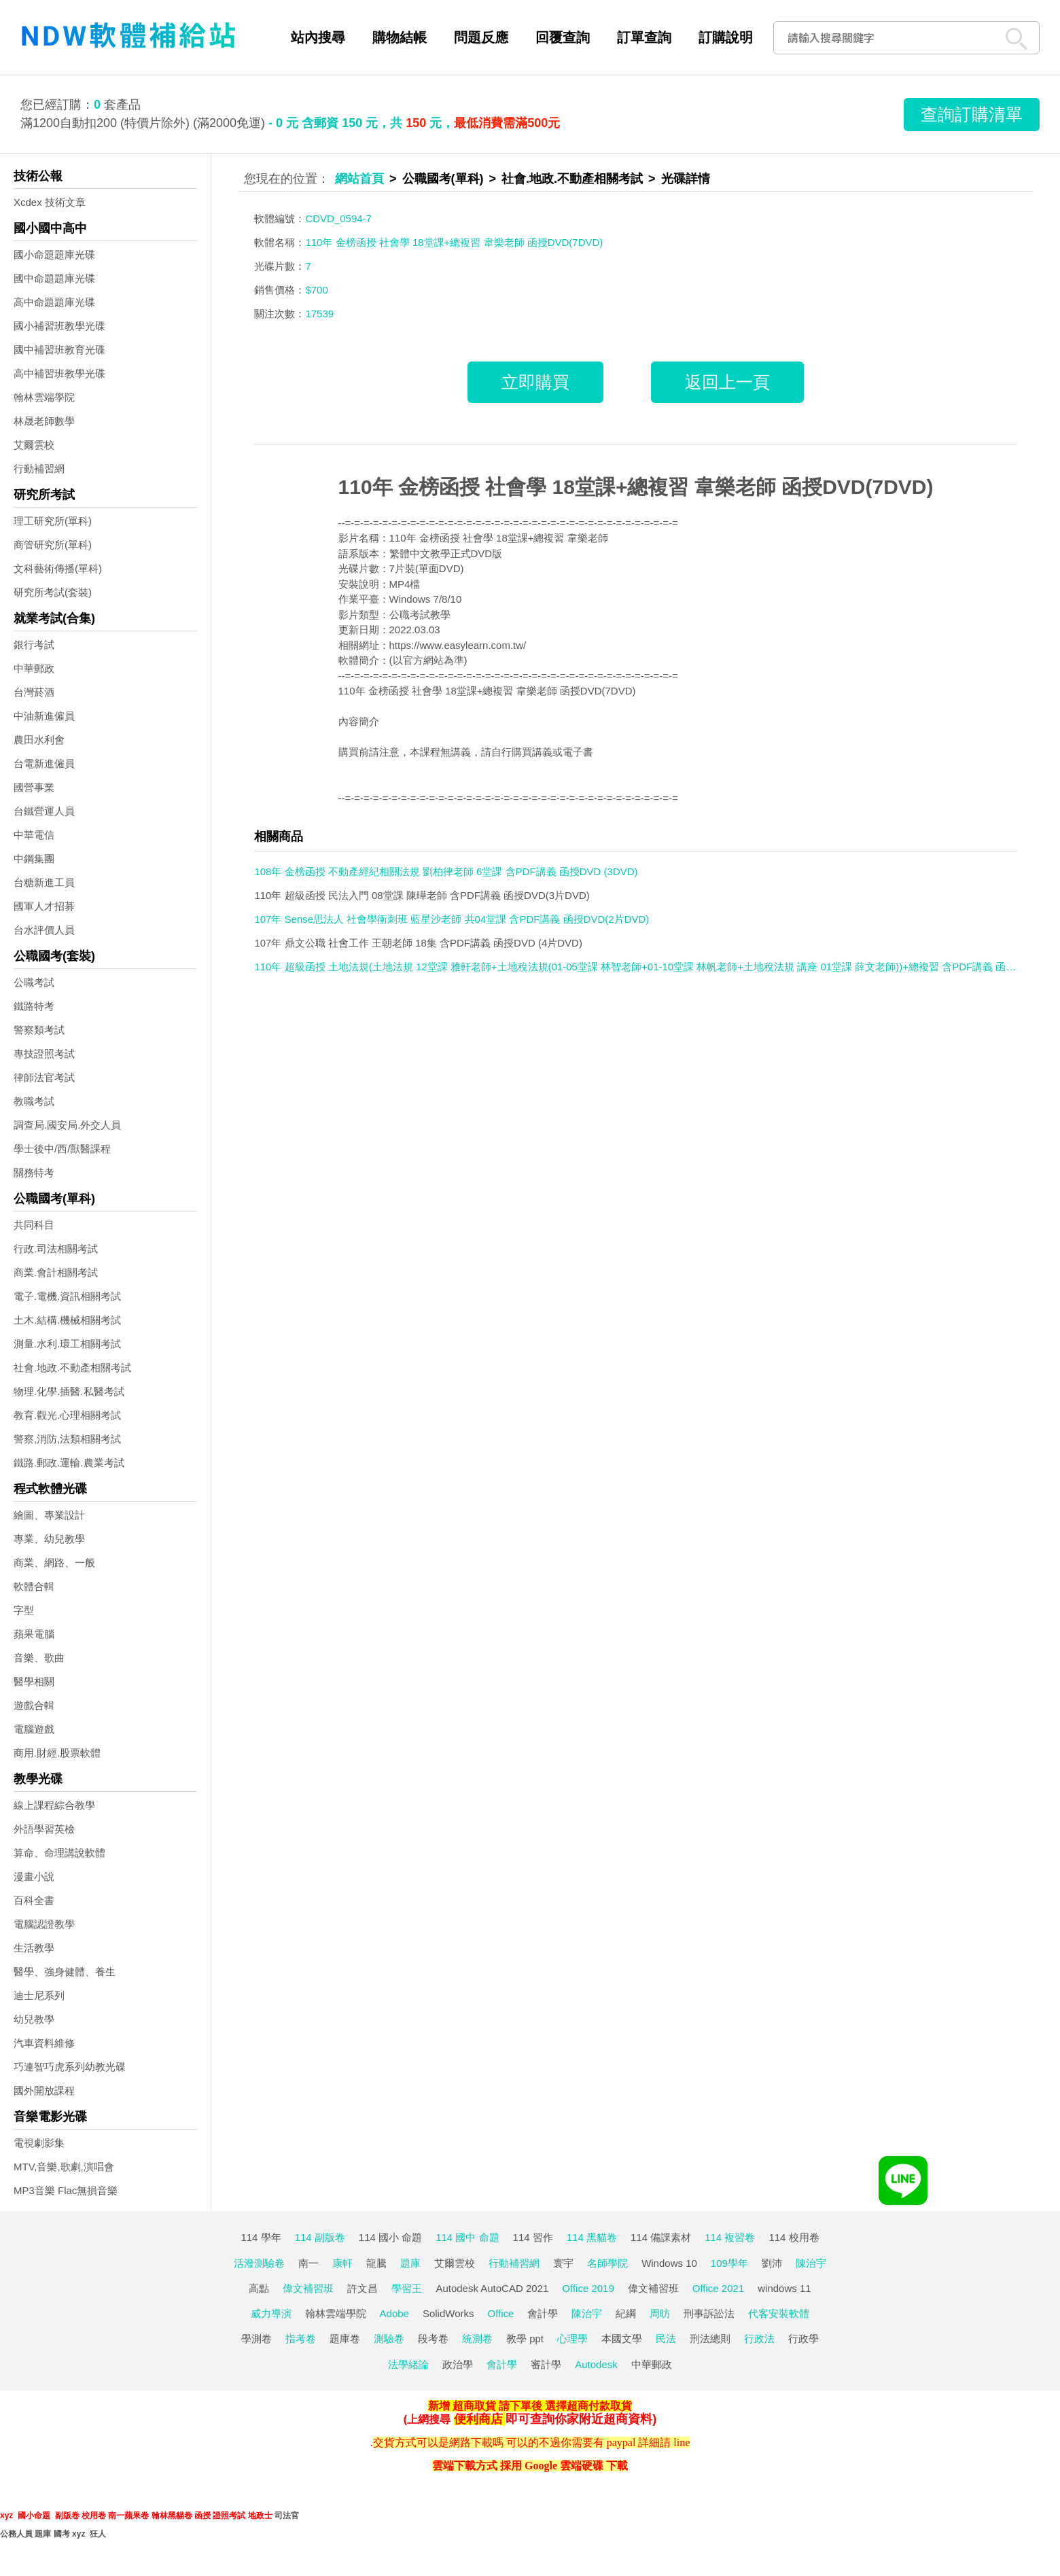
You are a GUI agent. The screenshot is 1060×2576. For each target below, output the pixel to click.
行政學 (803, 2338)
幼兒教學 (34, 2019)
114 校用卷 (793, 2237)
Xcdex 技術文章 (50, 202)
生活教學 (34, 1948)
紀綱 (626, 2313)
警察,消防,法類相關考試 (67, 1439)
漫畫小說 (34, 1876)
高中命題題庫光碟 (54, 302)
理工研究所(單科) (53, 521)
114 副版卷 (320, 2237)
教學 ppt (525, 2338)
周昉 (660, 2313)
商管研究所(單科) (53, 544)
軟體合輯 (34, 1586)
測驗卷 (389, 2338)
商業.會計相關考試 (56, 1272)
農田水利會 (39, 739)
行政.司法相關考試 (56, 1248)
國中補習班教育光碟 (59, 349)
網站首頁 (359, 179)
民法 (666, 2338)
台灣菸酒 (34, 692)
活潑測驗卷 (259, 2263)
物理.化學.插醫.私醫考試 (69, 1391)
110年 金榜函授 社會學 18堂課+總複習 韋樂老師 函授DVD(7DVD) (636, 487)
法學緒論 (408, 2364)
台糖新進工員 (44, 882)
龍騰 (376, 2263)
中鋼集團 (34, 858)
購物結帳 (399, 37)
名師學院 (607, 2263)
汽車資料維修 (44, 2043)
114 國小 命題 (390, 2237)
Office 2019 (588, 2288)
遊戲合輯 (34, 1705)
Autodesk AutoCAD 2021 (492, 2288)
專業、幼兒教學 (49, 1539)
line (681, 2442)
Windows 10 (669, 2263)
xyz (6, 2515)
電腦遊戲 (34, 1729)
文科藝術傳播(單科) (58, 568)
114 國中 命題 (467, 2237)
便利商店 (478, 2419)
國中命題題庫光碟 (54, 278)
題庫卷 (345, 2338)
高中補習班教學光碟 (59, 373)
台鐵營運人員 (44, 811)
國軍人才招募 (44, 906)
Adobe (394, 2313)
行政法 (759, 2338)
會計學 (542, 2313)
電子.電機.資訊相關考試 (67, 1296)
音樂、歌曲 (39, 1657)
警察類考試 (39, 1030)
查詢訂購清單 (972, 114)
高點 (259, 2288)
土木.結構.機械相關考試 (67, 1320)
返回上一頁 (727, 381)
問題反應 (481, 37)
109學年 (729, 2263)
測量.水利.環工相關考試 (67, 1343)
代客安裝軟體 (778, 2313)
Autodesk (596, 2364)
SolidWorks (448, 2313)
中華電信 (34, 835)
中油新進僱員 (44, 716)
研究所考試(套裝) (53, 592)
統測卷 (477, 2338)
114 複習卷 (730, 2237)
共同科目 (34, 1225)
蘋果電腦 (34, 1634)
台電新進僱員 (44, 763)
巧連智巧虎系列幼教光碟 (70, 2066)
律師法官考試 (44, 1077)
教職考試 (34, 1101)
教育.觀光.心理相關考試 (67, 1415)
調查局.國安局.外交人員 (67, 1125)
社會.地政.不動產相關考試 (72, 1367)
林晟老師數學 (44, 421)
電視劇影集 (39, 2143)
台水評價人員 (44, 930)
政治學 (457, 2364)
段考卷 (433, 2338)
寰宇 (563, 2263)
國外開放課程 (44, 2090)
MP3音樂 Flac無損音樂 (66, 2190)
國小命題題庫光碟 (54, 254)
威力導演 (271, 2313)
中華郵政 (34, 668)
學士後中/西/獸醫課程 (62, 1148)
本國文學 (621, 2338)
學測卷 (256, 2338)
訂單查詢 (644, 37)
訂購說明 (726, 37)
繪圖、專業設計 (49, 1515)
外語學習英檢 (44, 1829)
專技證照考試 (44, 1053)
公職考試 (34, 982)
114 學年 (261, 2237)
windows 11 (784, 2288)
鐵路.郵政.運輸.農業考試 (69, 1462)
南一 (308, 2263)
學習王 (406, 2288)
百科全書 (34, 1900)
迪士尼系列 (39, 1995)
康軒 (342, 2263)
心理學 (572, 2338)
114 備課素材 (661, 2237)
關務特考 (34, 1172)
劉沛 (772, 2263)
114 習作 (533, 2237)
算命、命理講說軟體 (59, 1852)
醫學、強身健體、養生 (65, 1971)
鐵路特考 (34, 1006)
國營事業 (34, 787)
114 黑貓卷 (592, 2237)
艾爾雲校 (34, 445)
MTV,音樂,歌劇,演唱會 (64, 2166)
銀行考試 (34, 644)
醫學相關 (34, 1681)
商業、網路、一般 (54, 1562)
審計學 (546, 2364)
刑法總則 (710, 2338)
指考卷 (300, 2338)
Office (501, 2313)
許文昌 (362, 2288)
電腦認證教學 (44, 1924)
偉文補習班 (308, 2288)
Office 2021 (718, 2288)
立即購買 (535, 381)
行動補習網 (39, 468)
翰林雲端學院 (44, 397)
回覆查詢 (562, 37)
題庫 (410, 2263)
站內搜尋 (318, 37)
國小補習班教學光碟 (59, 326)
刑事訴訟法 (709, 2313)
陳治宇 (811, 2263)
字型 (24, 1610)
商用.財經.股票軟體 (57, 1753)
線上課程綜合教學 (54, 1805)
